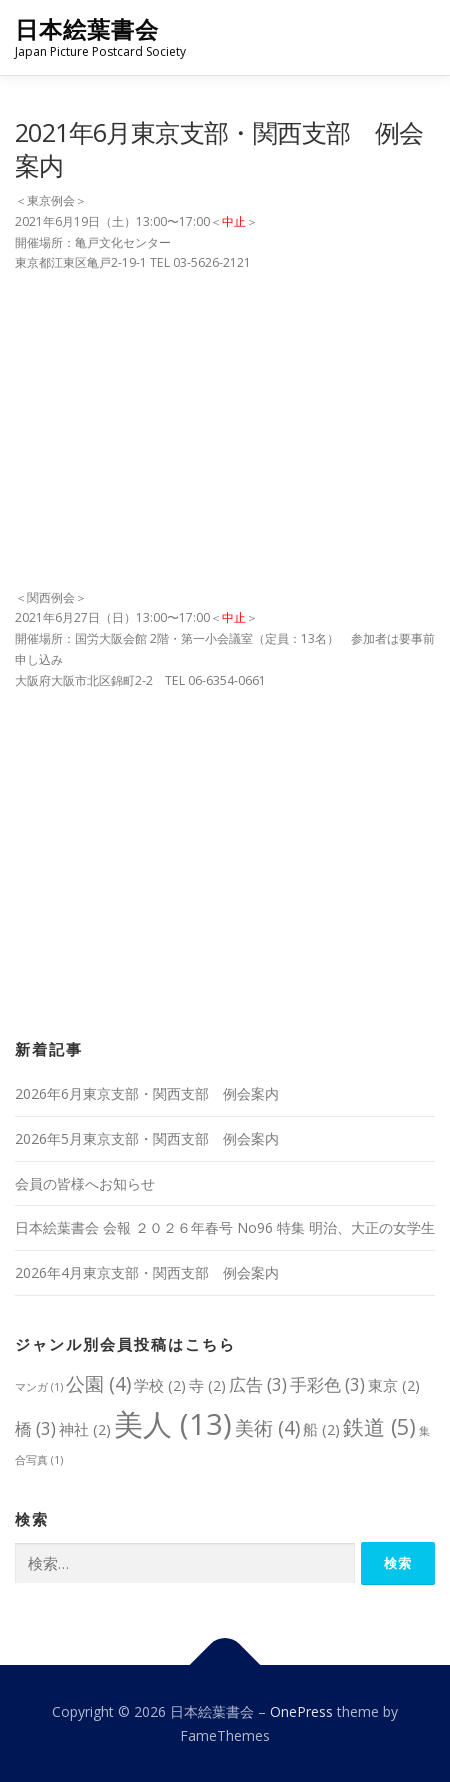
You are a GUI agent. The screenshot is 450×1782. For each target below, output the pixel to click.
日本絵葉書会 (87, 29)
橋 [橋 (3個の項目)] (35, 1428)
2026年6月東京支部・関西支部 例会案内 (147, 1093)
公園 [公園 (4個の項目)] (98, 1383)
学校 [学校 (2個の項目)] (160, 1385)
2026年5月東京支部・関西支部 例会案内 (147, 1138)
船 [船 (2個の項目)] (321, 1429)
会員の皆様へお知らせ (85, 1183)
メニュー (417, 37)
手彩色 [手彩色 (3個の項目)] (327, 1384)
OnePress (301, 1711)
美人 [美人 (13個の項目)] (173, 1424)
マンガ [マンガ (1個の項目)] (39, 1387)
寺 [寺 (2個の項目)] (207, 1385)
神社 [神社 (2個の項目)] (85, 1429)
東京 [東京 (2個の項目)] (394, 1385)
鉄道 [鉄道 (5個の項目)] (379, 1426)
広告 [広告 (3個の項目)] (258, 1384)
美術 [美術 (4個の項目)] (267, 1427)
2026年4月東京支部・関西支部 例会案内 (147, 1272)
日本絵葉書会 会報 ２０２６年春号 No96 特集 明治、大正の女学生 (225, 1227)
